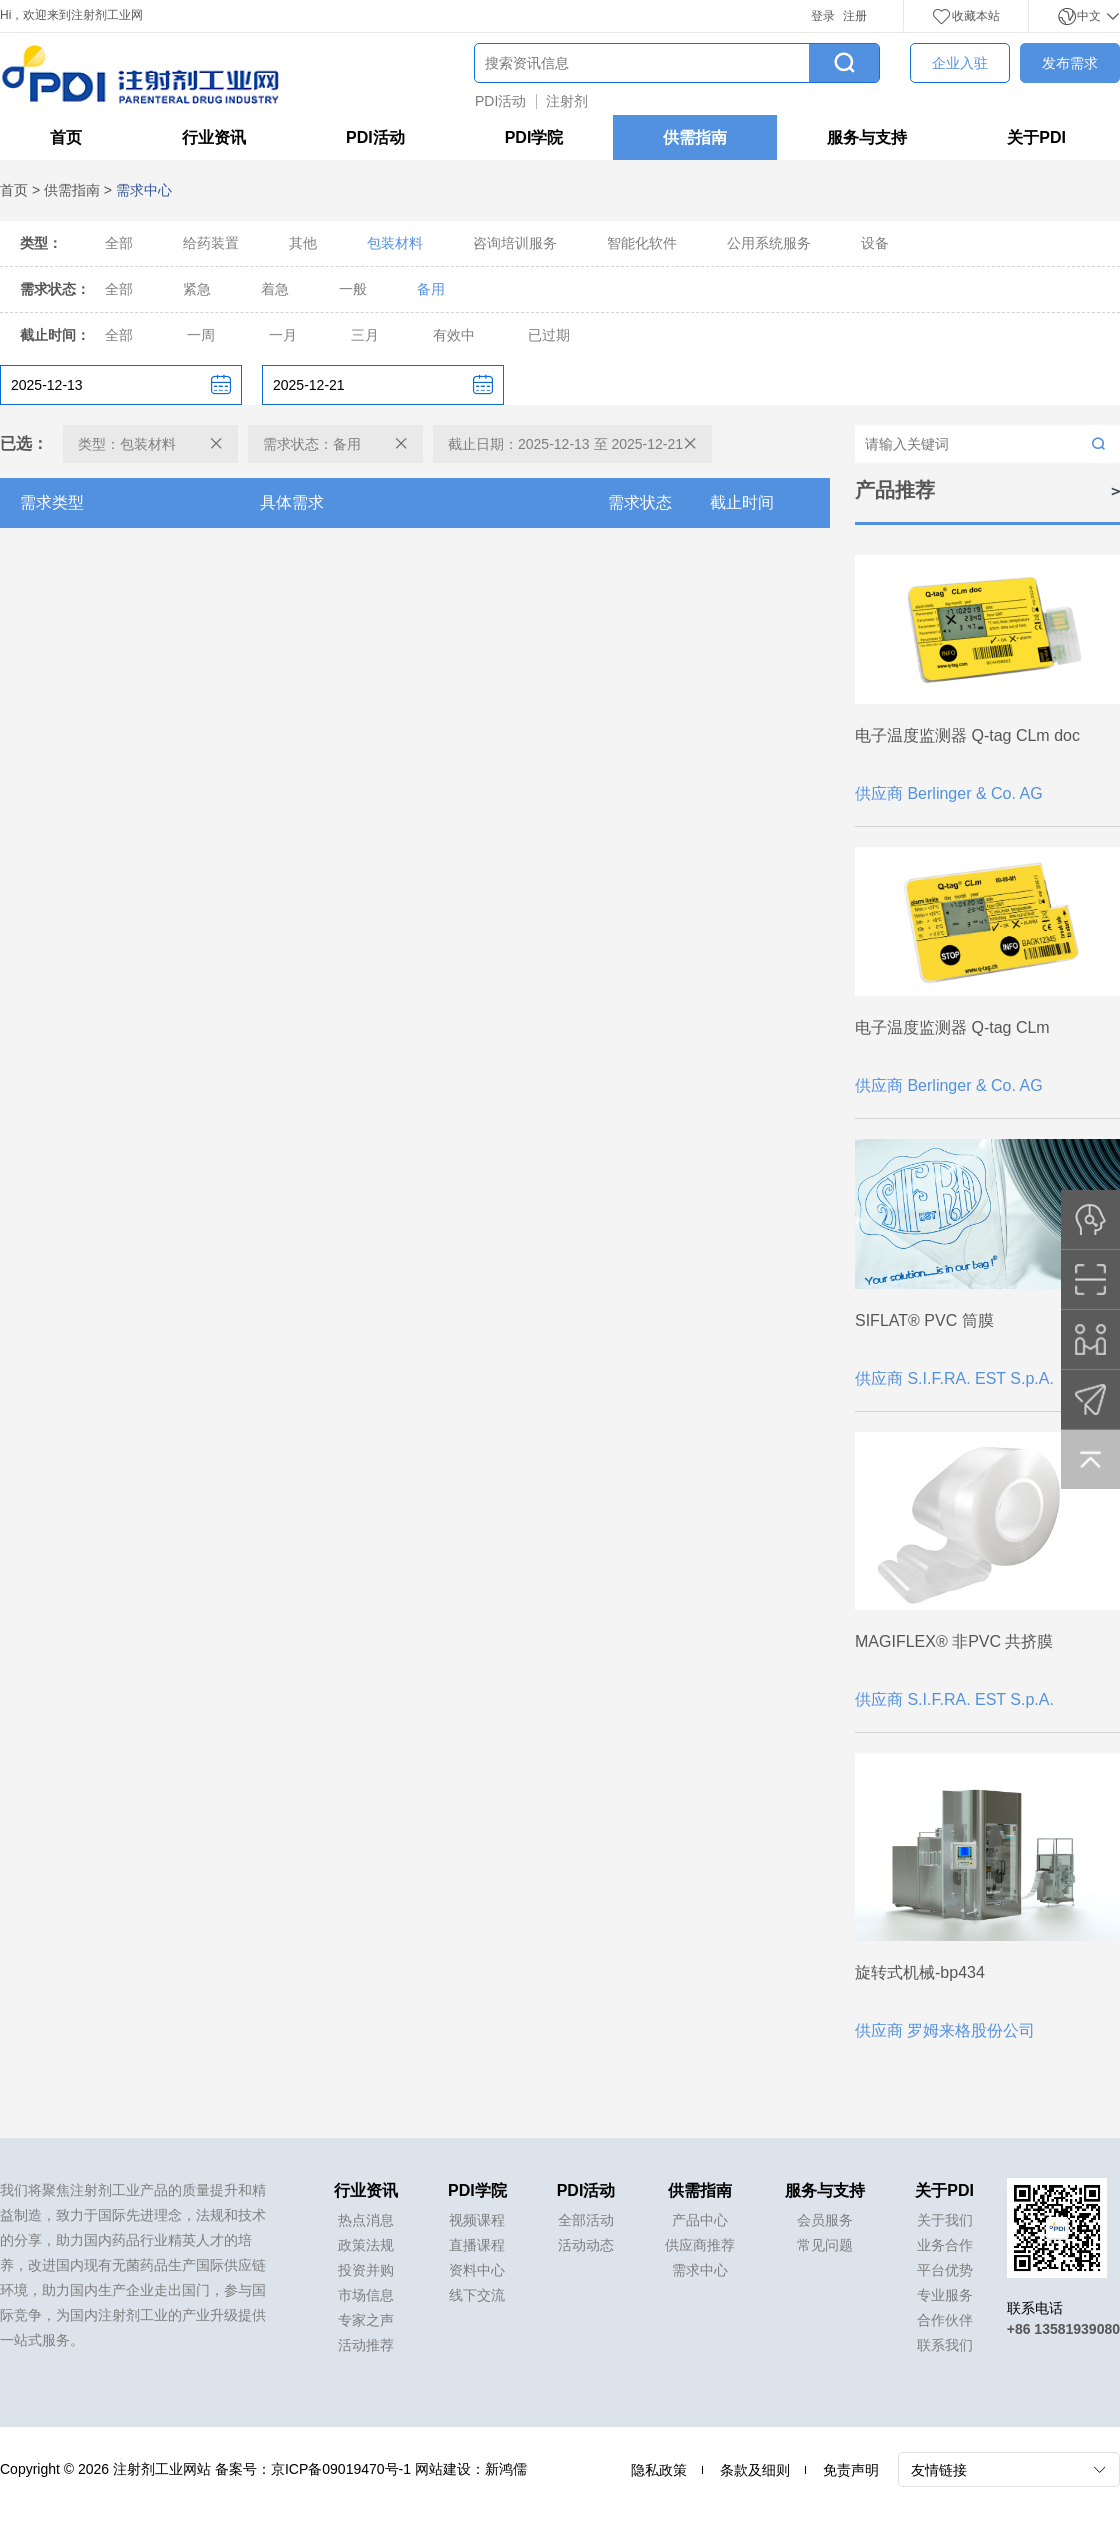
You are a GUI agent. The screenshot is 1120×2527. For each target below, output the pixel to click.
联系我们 (945, 2345)
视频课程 (477, 2220)
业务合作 (945, 2245)
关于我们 (945, 2220)
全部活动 (586, 2220)
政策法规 (366, 2245)
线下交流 (477, 2295)
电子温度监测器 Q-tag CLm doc (967, 735)
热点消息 (366, 2220)
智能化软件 (642, 243)
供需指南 (695, 137)
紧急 (197, 289)
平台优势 (945, 2270)
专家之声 (366, 2320)
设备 (875, 243)
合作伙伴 (945, 2320)
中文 (1088, 16)
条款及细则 (755, 2470)
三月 (365, 335)
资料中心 (477, 2270)
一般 (353, 289)
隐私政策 (659, 2470)
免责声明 (851, 2470)
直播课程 (477, 2245)
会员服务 (825, 2220)
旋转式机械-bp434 (920, 1972)
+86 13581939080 (1063, 2329)
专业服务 (945, 2295)
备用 (431, 289)
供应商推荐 (700, 2245)
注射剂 (567, 101)
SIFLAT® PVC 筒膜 (924, 1320)
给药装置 (211, 243)
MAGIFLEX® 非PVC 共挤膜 (954, 1641)
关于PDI (1036, 137)
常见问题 (825, 2245)
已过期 (549, 335)
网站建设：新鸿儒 (471, 2469)
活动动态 (586, 2245)
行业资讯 (214, 137)
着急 (275, 289)
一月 (283, 335)
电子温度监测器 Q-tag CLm (952, 1027)
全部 (119, 243)
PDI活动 (500, 101)
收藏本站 (966, 16)
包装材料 (395, 243)
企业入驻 (960, 63)
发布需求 (1070, 63)
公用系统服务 (769, 243)
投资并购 (366, 2270)
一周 (201, 335)
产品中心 (700, 2220)
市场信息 (366, 2295)
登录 (823, 16)
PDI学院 (534, 137)
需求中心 (700, 2270)
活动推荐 (366, 2345)
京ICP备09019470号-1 (341, 2469)
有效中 (454, 335)
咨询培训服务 (515, 243)
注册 (855, 16)
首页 (66, 137)
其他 (303, 243)
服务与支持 (867, 137)
